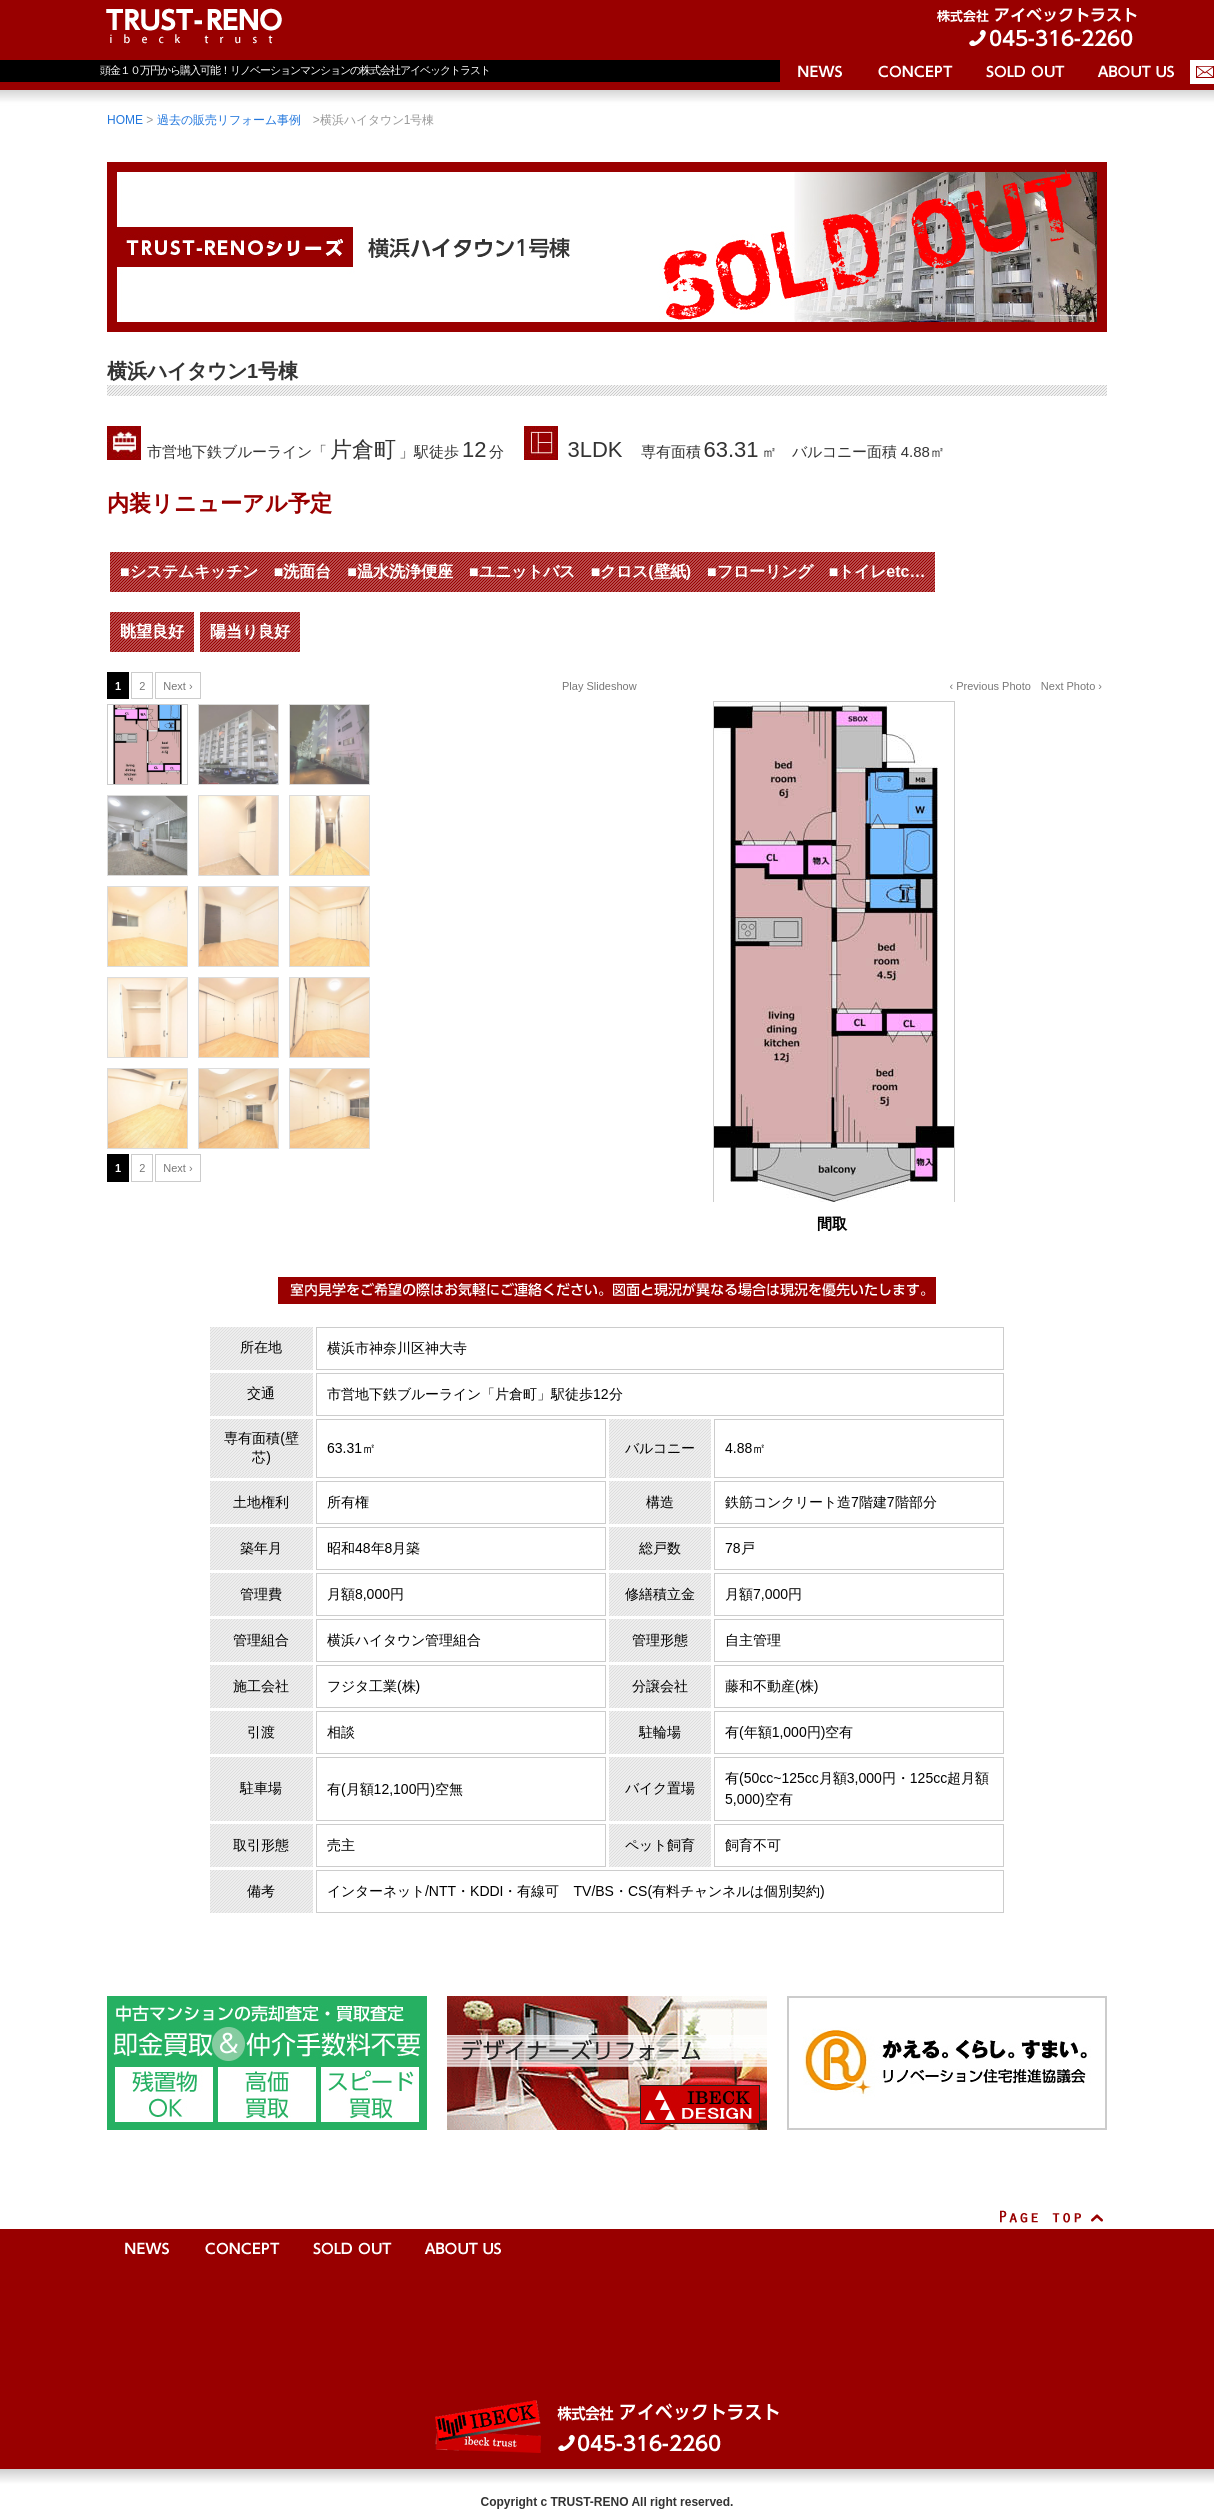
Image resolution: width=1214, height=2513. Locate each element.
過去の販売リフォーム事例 (229, 120)
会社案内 (1135, 75)
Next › (177, 686)
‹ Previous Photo (990, 686)
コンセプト (915, 75)
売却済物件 (1025, 75)
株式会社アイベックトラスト (607, 2427)
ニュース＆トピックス (820, 75)
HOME (125, 120)
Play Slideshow (599, 686)
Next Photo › (1071, 686)
